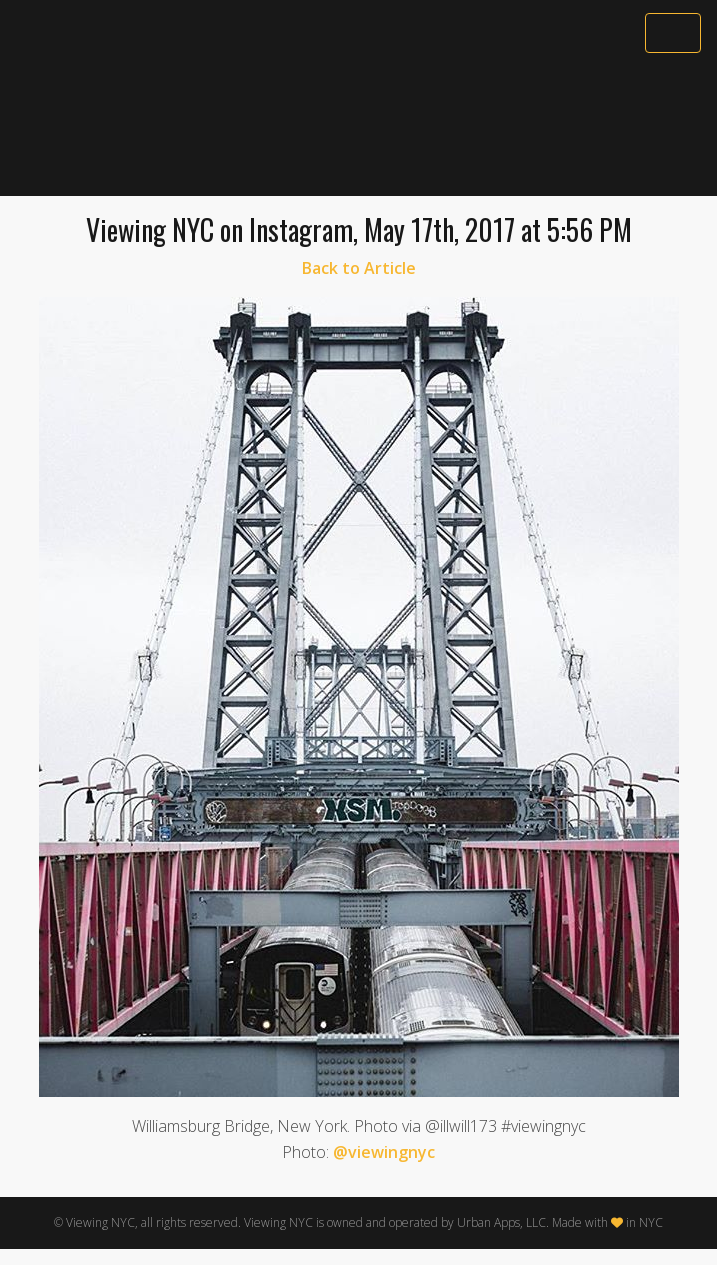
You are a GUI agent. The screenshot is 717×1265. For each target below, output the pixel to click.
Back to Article (359, 268)
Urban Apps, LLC (501, 1222)
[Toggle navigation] (673, 33)
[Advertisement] (358, 127)
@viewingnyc (384, 1152)
